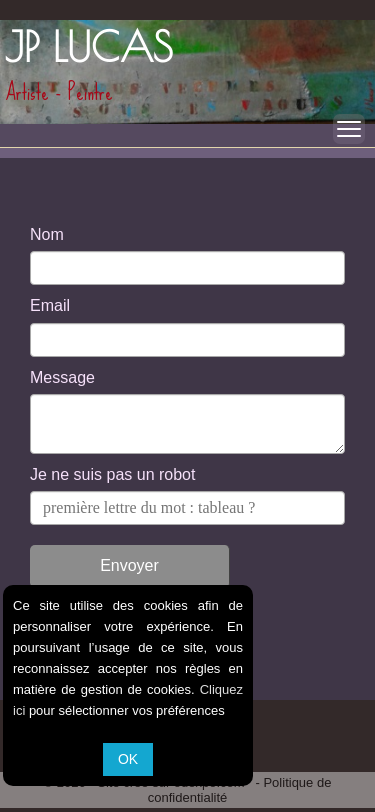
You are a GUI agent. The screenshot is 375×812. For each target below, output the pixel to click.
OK (128, 759)
